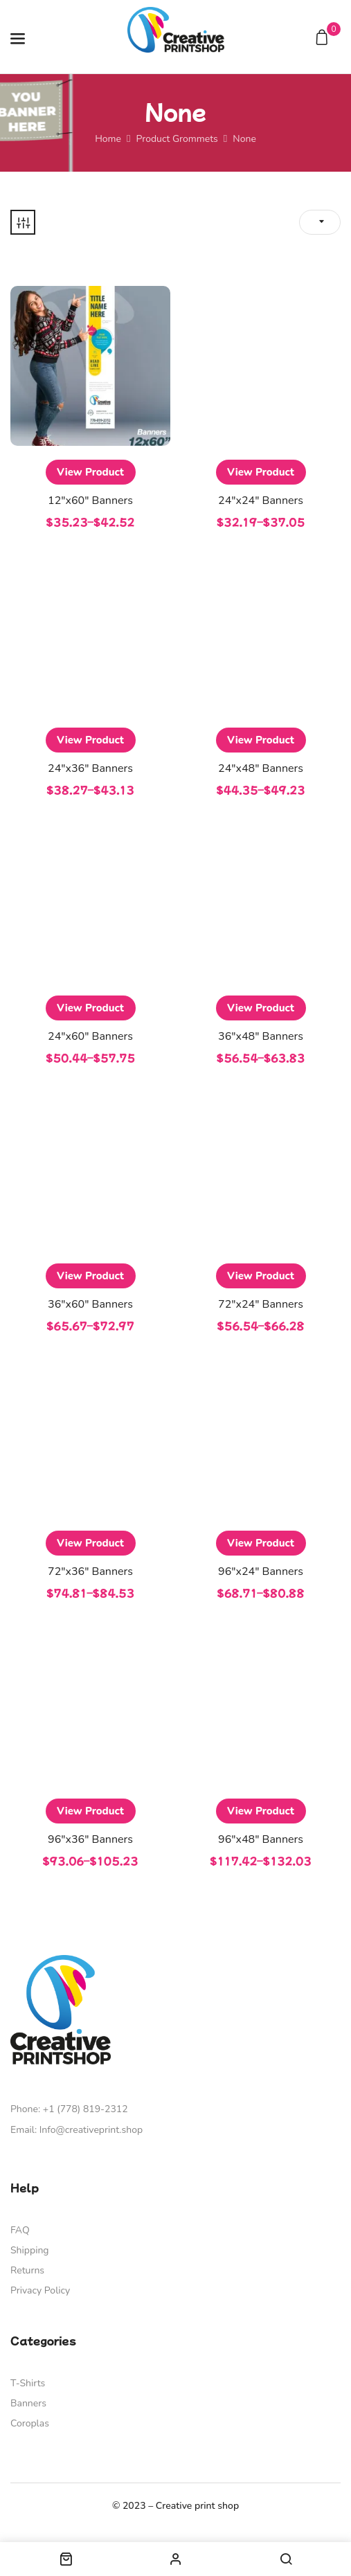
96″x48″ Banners (260, 1839)
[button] (324, 38)
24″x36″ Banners (90, 768)
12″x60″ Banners (90, 500)
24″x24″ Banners (260, 500)
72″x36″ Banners (90, 1571)
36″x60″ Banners (90, 1304)
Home (108, 138)
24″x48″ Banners (260, 768)
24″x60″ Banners (90, 1036)
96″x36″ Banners (90, 1839)
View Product (90, 472)
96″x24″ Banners (260, 1571)
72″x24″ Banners (260, 1304)
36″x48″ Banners (260, 1036)
